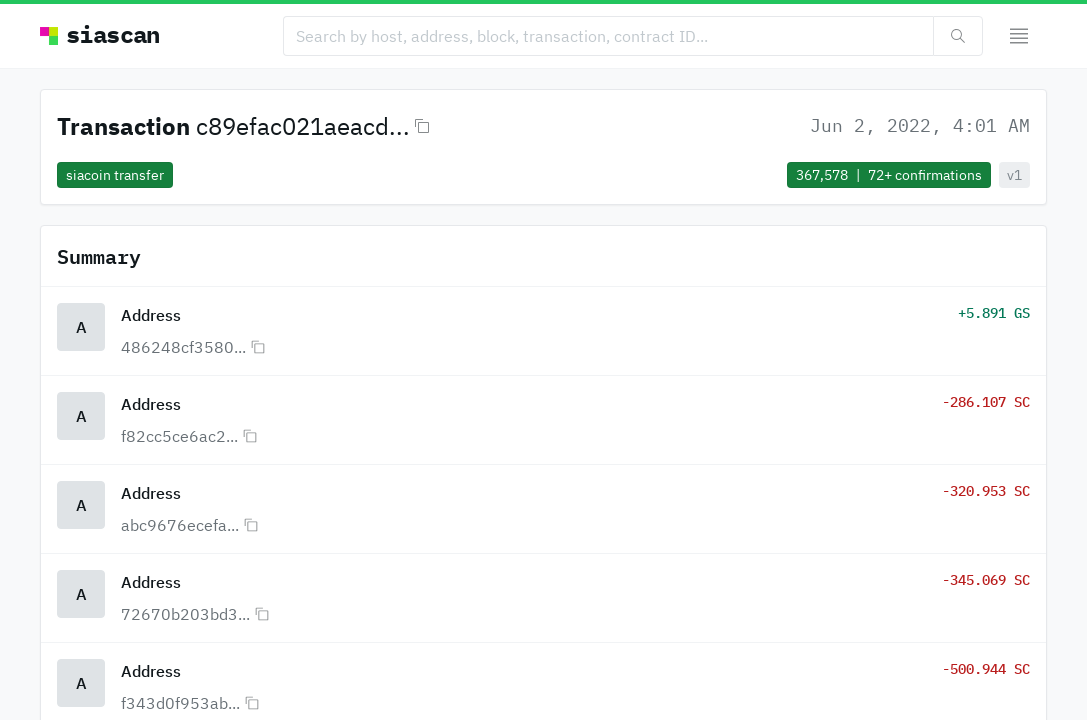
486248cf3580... (183, 347)
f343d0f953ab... (180, 703)
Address (151, 315)
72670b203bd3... (185, 614)
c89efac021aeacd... (303, 126)
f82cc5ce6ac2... (179, 436)
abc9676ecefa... (180, 525)
